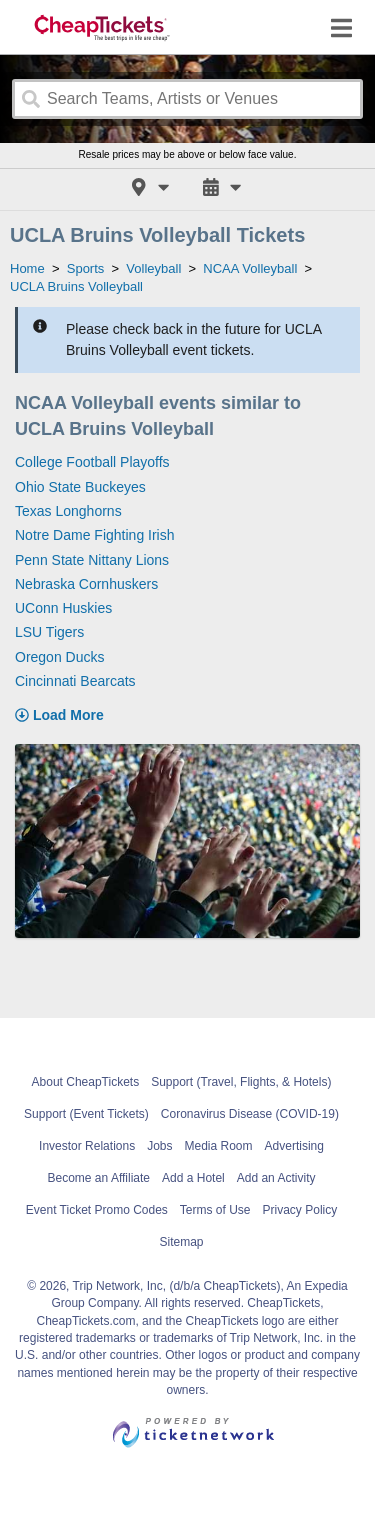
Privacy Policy (300, 1210)
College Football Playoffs (92, 462)
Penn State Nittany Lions (92, 560)
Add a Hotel (193, 1178)
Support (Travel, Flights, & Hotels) (241, 1082)
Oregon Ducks (59, 657)
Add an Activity (276, 1178)
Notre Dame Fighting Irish (95, 535)
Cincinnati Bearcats (75, 681)
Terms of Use (215, 1210)
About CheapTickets (86, 1082)
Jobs (159, 1146)
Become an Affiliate (99, 1178)
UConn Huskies (63, 608)
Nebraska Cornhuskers (86, 584)
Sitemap (181, 1242)
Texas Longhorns (68, 511)
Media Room (219, 1146)
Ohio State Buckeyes (80, 487)
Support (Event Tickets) (86, 1114)
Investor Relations (87, 1146)
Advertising (294, 1146)
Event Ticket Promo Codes (97, 1210)
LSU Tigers (49, 632)
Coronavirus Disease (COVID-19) (250, 1114)
